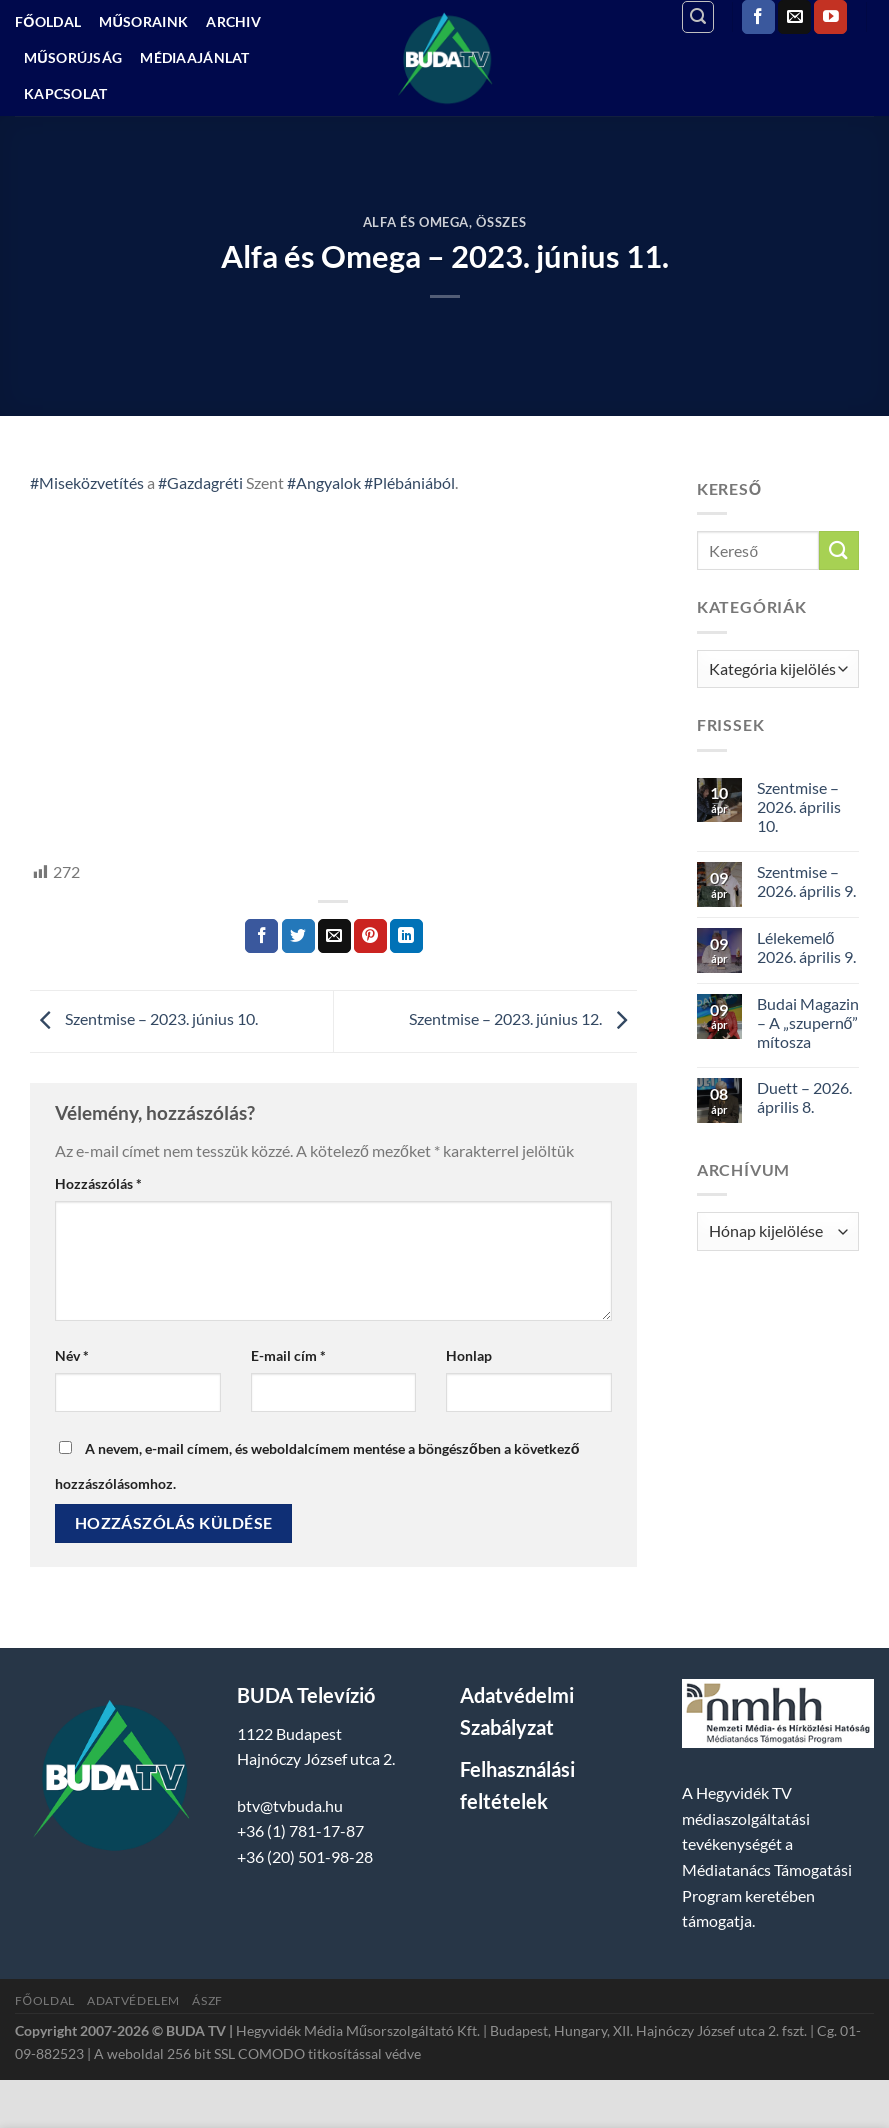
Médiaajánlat (194, 57)
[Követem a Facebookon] (758, 17)
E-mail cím (288, 1355)
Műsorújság (73, 57)
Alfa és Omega (416, 222)
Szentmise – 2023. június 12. (523, 1019)
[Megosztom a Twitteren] (298, 936)
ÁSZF (207, 2000)
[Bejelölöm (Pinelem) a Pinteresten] (370, 936)
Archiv (233, 21)
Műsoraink (143, 21)
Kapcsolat (66, 93)
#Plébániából (409, 482)
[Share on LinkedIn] (406, 936)
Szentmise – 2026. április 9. (806, 881)
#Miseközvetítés (87, 482)
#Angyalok (324, 482)
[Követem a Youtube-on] (830, 17)
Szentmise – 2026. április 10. (799, 806)
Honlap (469, 1355)
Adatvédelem (133, 2000)
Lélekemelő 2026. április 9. (806, 947)
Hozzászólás (98, 1183)
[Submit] (839, 550)
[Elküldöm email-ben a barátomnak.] (334, 936)
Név (72, 1355)
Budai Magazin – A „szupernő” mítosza (808, 1022)
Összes (501, 222)
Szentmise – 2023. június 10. (144, 1019)
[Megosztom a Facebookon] (261, 936)
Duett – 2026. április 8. (804, 1097)
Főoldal (48, 21)
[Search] (698, 17)
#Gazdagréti (200, 482)
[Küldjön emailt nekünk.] (794, 17)
